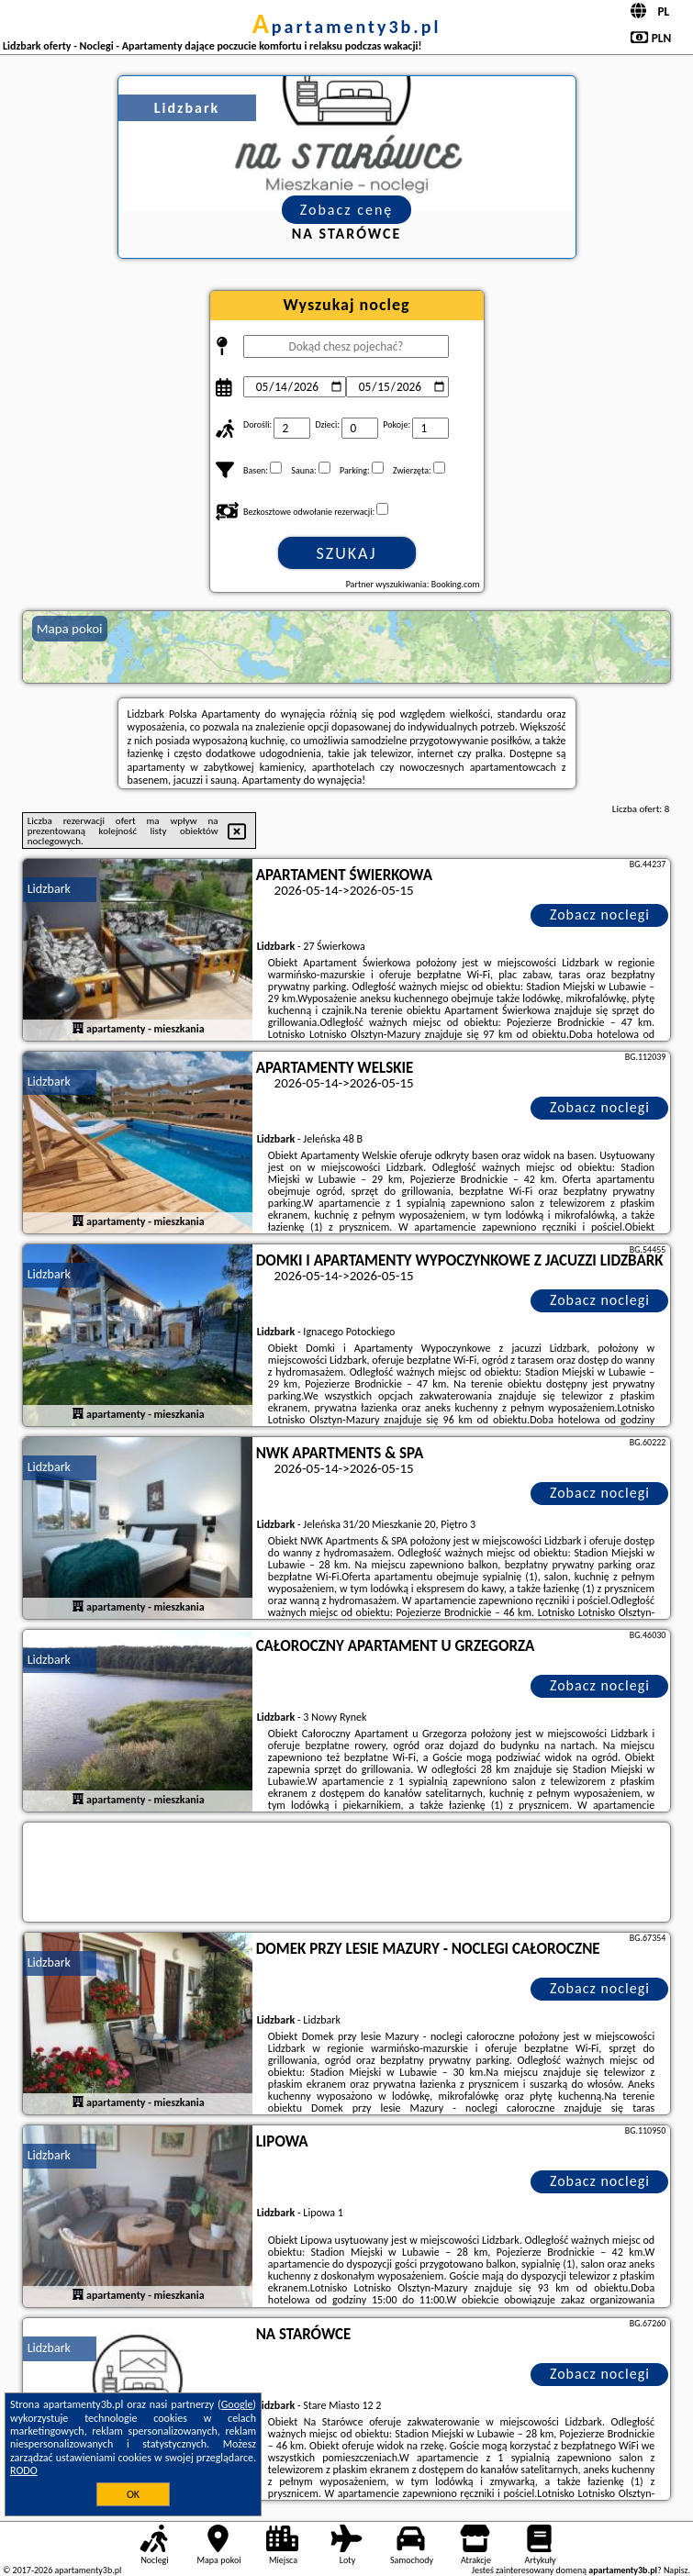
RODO (24, 2470)
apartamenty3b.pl (347, 27)
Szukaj (347, 553)
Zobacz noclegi (600, 914)
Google (237, 2404)
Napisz (676, 2570)
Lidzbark (49, 889)
